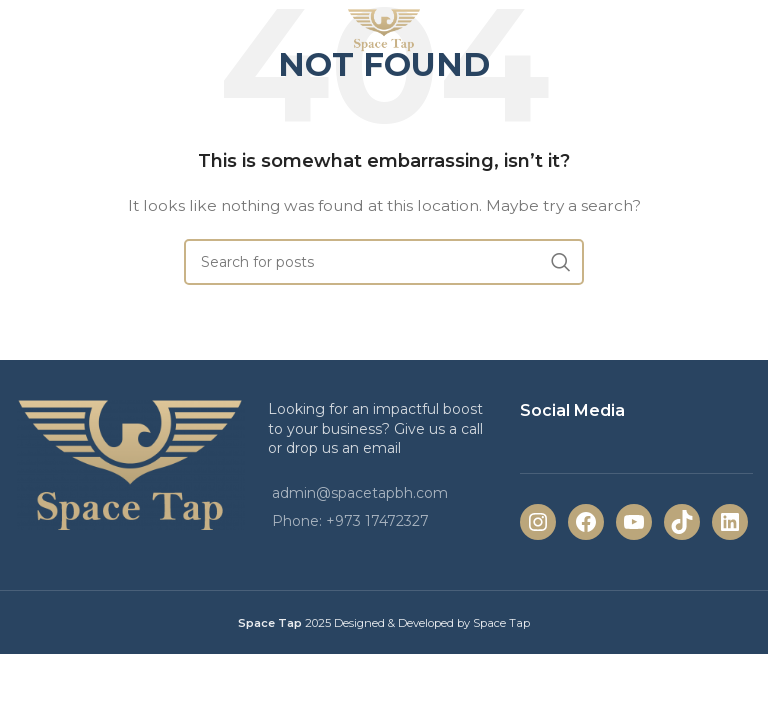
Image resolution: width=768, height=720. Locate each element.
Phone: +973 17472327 (350, 521)
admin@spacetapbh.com (360, 493)
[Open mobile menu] (49, 30)
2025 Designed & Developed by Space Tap (417, 623)
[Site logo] (383, 29)
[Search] (384, 262)
